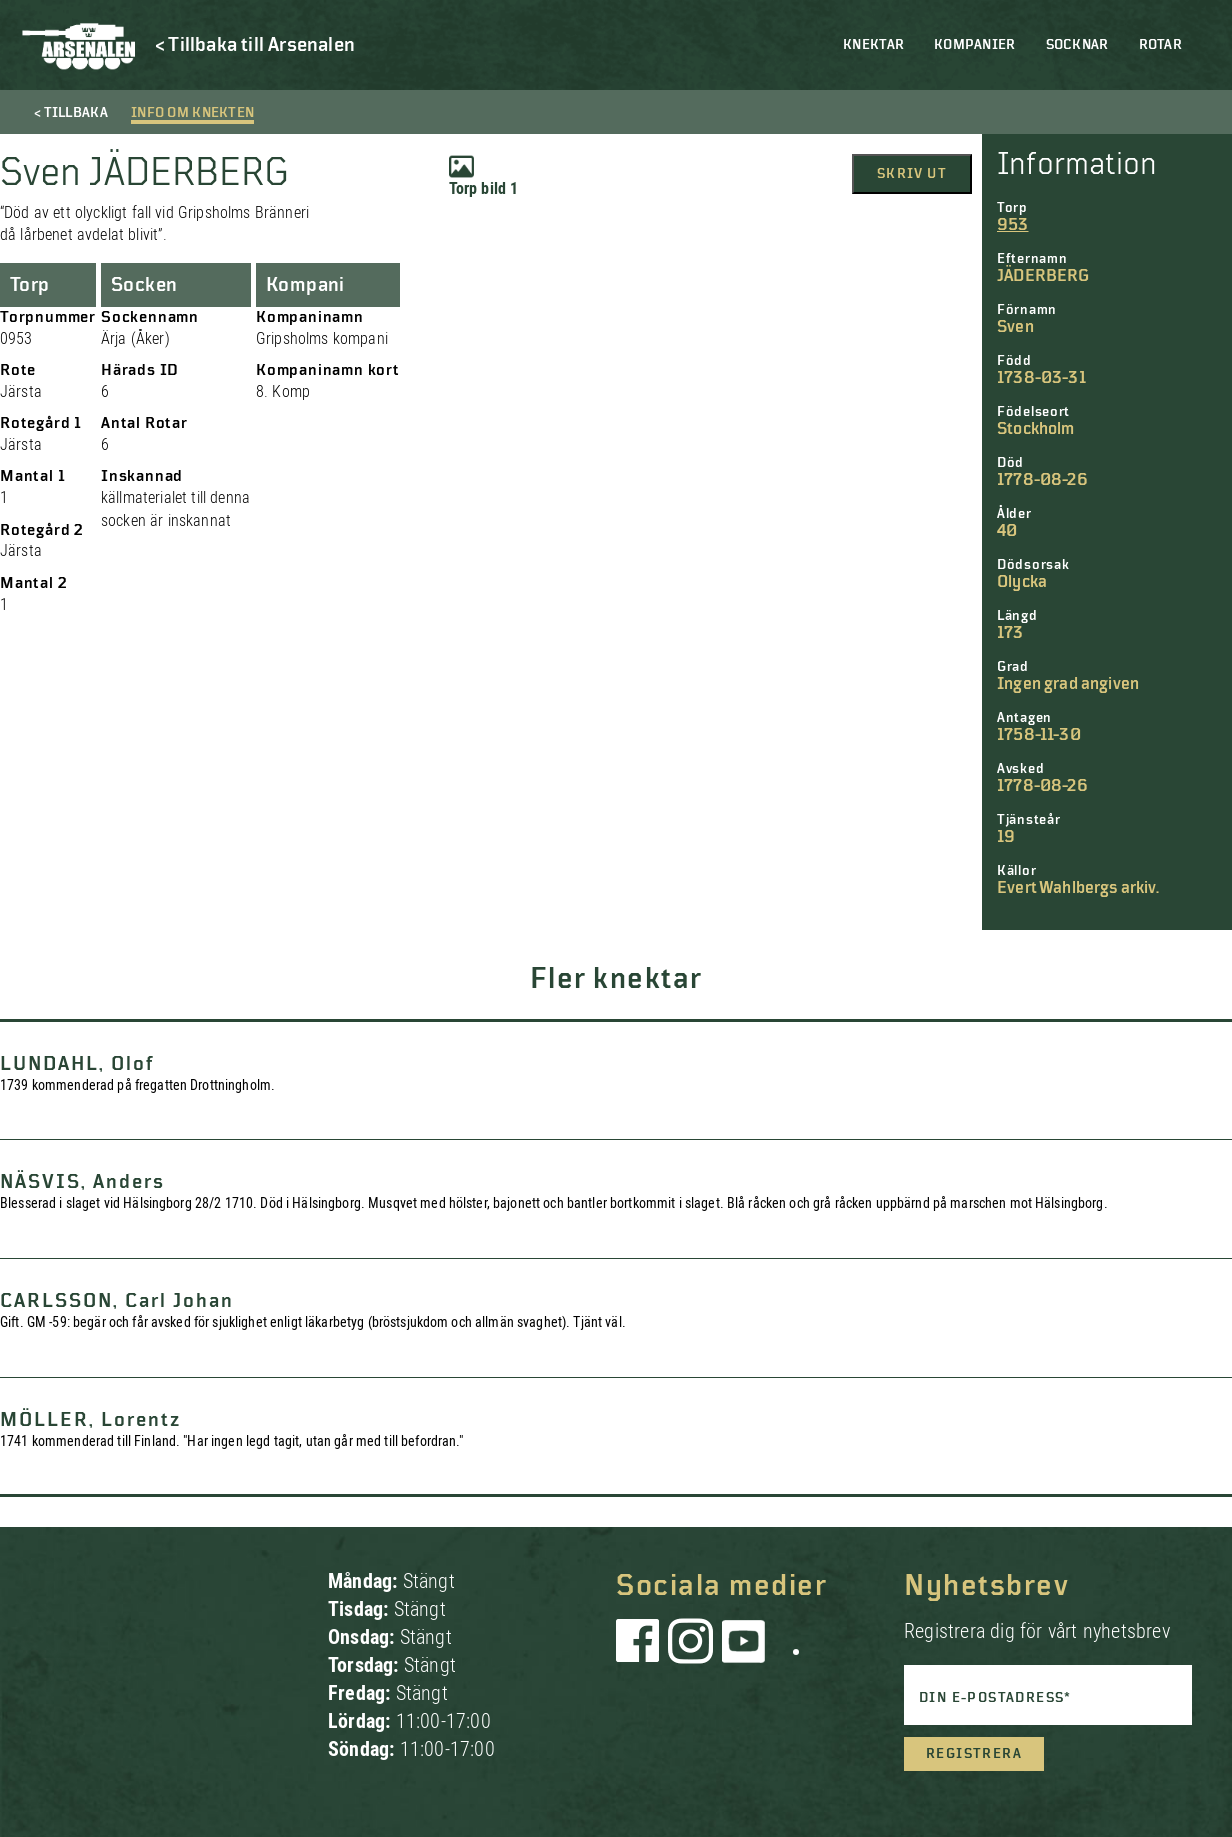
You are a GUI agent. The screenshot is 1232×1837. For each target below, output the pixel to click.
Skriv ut (912, 174)
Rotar (1160, 45)
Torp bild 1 (484, 176)
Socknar (1077, 45)
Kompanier (975, 45)
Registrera (974, 1754)
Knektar (873, 45)
